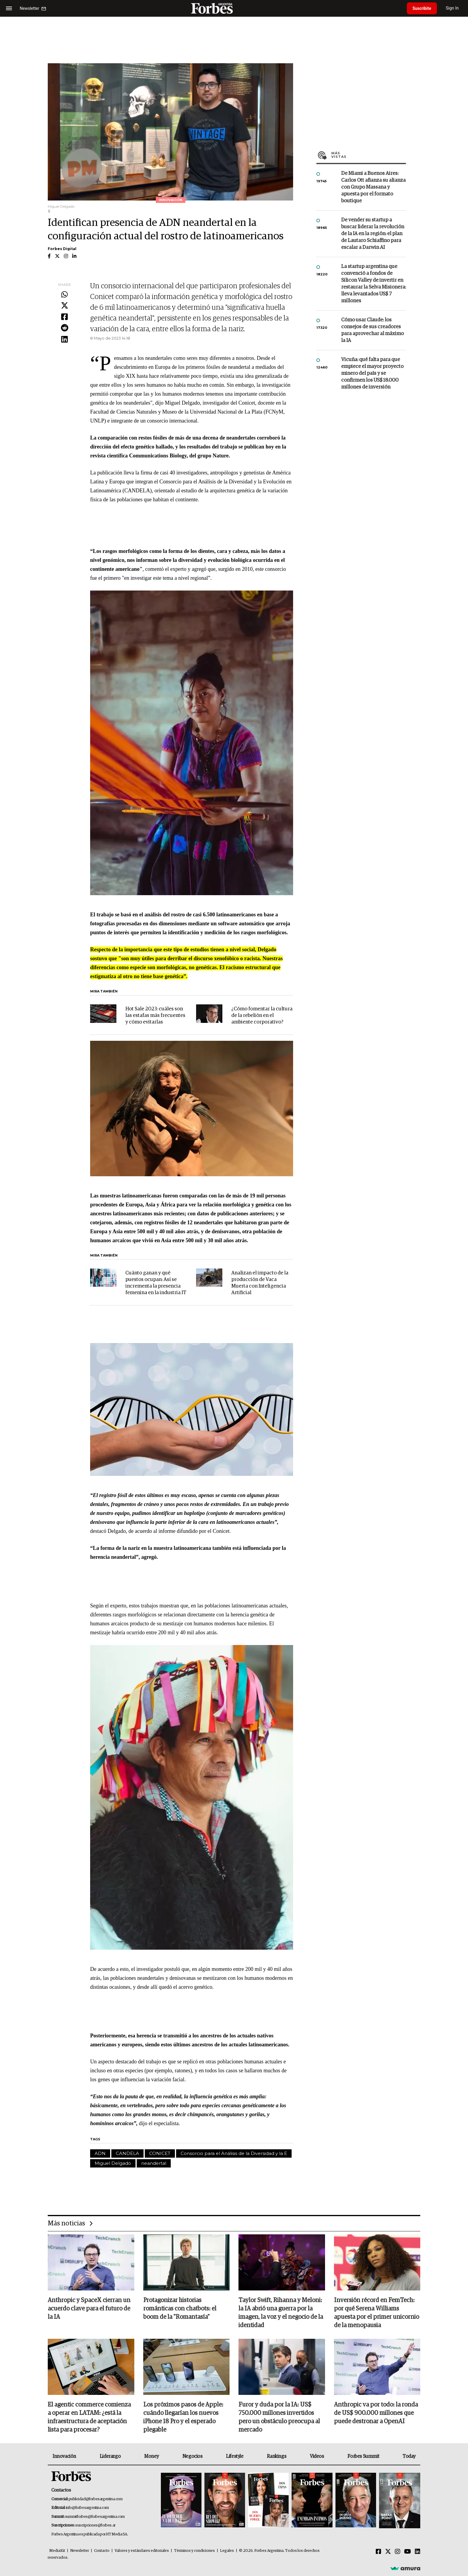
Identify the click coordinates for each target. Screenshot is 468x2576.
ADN (100, 2153)
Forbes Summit (363, 2456)
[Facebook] (378, 2552)
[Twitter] (388, 2552)
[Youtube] (407, 2552)
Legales (227, 2551)
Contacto (102, 2551)
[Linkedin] (417, 2552)
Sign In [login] (453, 8)
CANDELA (127, 2153)
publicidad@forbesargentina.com (96, 2499)
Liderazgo (110, 2456)
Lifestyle (234, 2456)
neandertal (153, 2163)
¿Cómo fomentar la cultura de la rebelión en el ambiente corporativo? (261, 1015)
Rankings (276, 2456)
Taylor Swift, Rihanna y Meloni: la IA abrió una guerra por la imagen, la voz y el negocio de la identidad (280, 2313)
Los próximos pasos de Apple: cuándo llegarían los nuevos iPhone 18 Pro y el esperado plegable (183, 2417)
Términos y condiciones (194, 2551)
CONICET (159, 2153)
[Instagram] (397, 2552)
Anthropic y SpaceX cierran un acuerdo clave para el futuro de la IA (89, 2309)
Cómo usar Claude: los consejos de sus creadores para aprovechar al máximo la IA (372, 330)
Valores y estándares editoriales (142, 2551)
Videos (317, 2456)
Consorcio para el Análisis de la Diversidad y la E (234, 2153)
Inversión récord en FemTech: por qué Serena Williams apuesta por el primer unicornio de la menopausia (376, 2313)
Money (151, 2456)
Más (368, 155)
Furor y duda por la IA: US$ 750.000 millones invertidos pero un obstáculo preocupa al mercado (279, 2417)
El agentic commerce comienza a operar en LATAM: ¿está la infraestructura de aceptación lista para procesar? (89, 2417)
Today (409, 2456)
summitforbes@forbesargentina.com (95, 2517)
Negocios (192, 2456)
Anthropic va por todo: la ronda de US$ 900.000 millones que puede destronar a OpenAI (376, 2413)
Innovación (64, 2456)
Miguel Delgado (113, 2163)
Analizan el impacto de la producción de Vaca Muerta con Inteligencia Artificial (259, 1283)
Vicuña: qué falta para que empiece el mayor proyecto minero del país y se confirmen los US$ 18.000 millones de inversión (372, 373)
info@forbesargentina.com (87, 2508)
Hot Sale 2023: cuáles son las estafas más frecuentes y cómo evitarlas (155, 1015)
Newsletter (79, 2551)
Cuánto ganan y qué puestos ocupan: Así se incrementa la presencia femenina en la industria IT (155, 1283)
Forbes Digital (62, 248)
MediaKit (57, 2551)
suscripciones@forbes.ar (95, 2526)
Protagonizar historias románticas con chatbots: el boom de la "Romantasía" (179, 2309)
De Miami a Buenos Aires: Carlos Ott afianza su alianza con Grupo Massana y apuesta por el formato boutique (373, 187)
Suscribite (422, 8)
